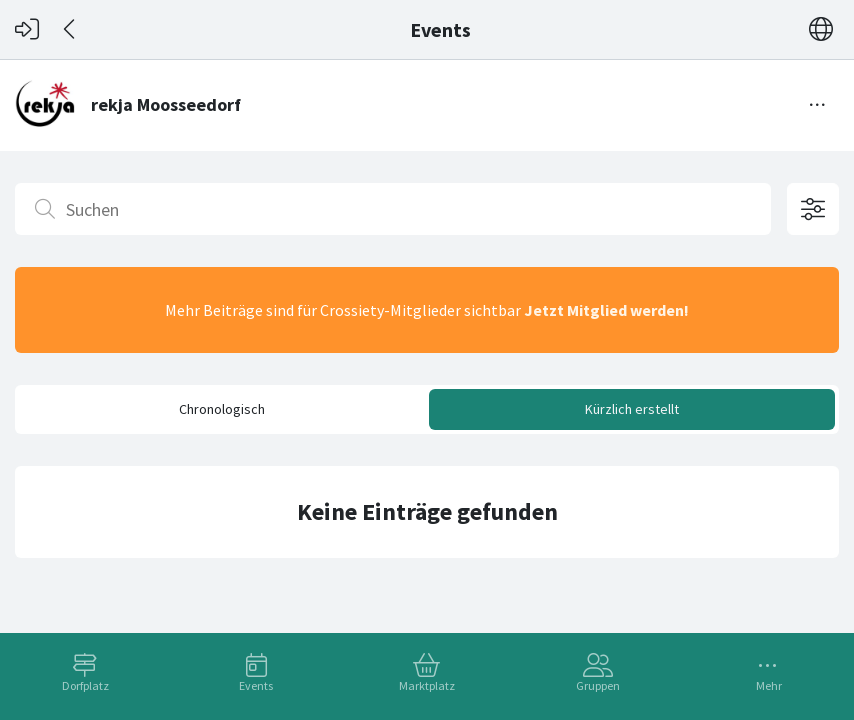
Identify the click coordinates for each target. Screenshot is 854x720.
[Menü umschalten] (818, 105)
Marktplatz (427, 685)
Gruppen (598, 685)
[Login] (27, 29)
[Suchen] (393, 209)
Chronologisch (222, 409)
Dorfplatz (85, 685)
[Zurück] (70, 29)
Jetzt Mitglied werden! (606, 310)
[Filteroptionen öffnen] (813, 209)
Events (256, 685)
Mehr (769, 685)
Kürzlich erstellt (632, 409)
